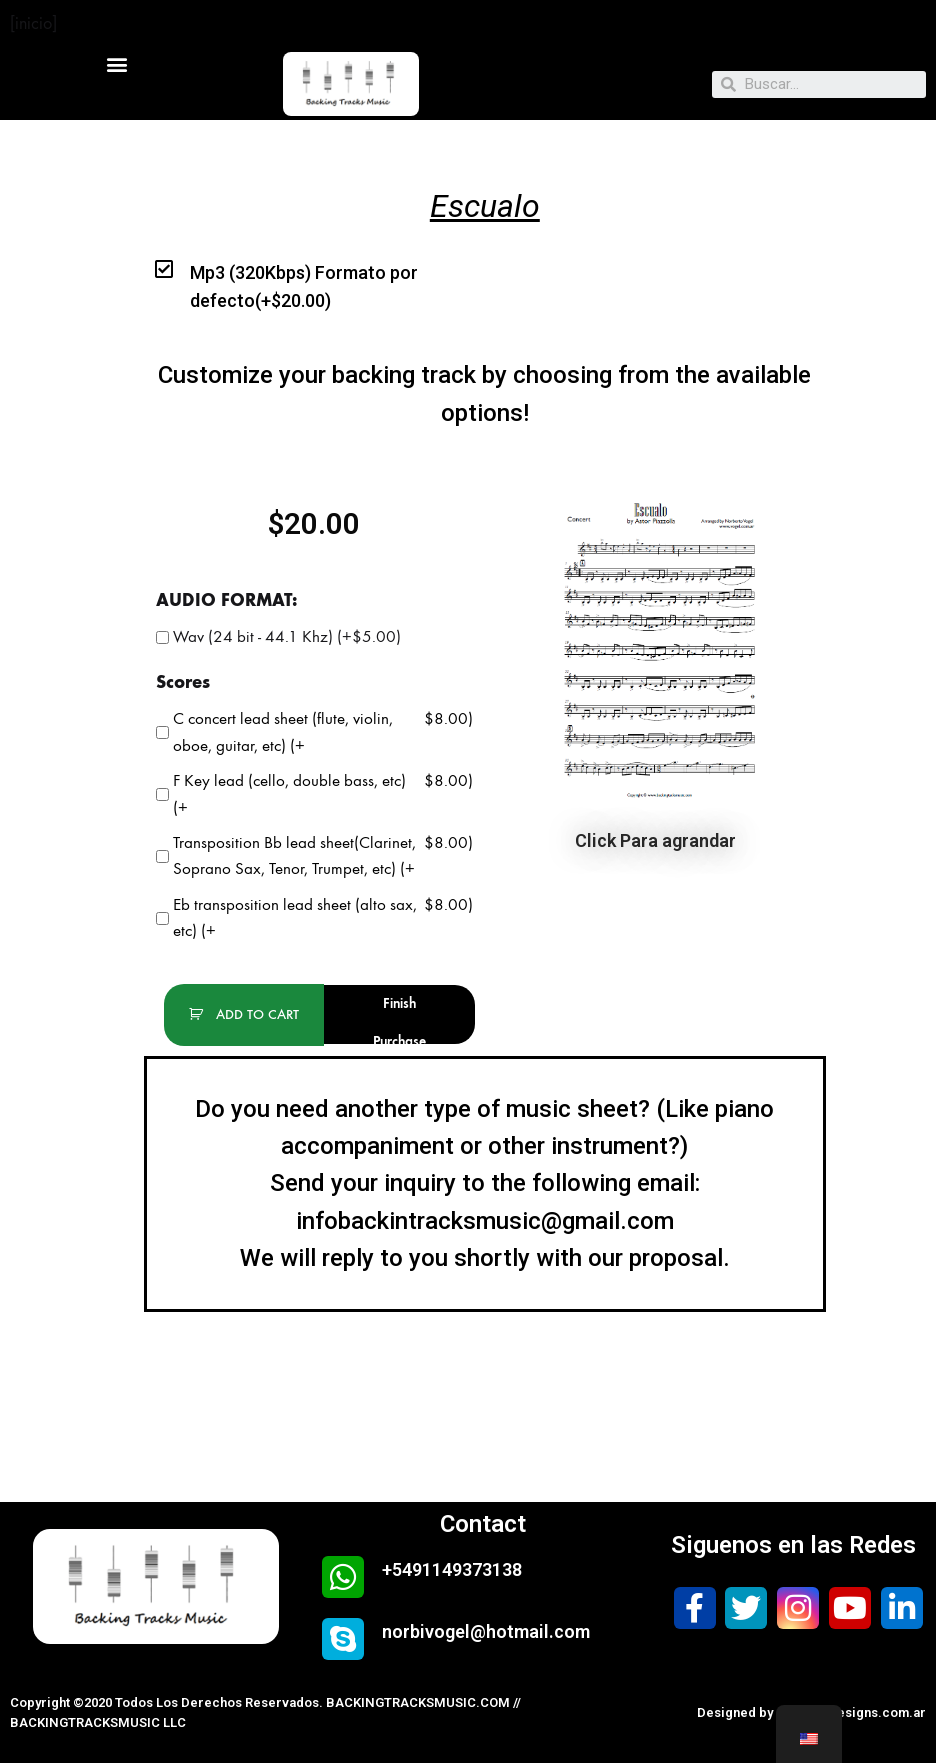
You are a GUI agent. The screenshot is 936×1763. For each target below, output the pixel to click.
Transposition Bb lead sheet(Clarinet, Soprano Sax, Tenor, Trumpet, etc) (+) (314, 856)
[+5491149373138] (343, 1577)
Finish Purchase (399, 1019)
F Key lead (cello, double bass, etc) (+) (314, 794)
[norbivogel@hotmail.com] (343, 1639)
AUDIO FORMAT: (226, 600)
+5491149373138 (452, 1569)
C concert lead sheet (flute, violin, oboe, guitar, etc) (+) (314, 732)
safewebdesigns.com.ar (851, 1712)
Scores (183, 682)
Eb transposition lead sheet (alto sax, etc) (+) (314, 918)
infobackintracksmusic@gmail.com (485, 1221)
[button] (117, 63)
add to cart (255, 1014)
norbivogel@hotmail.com (486, 1631)
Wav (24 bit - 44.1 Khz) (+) (278, 637)
